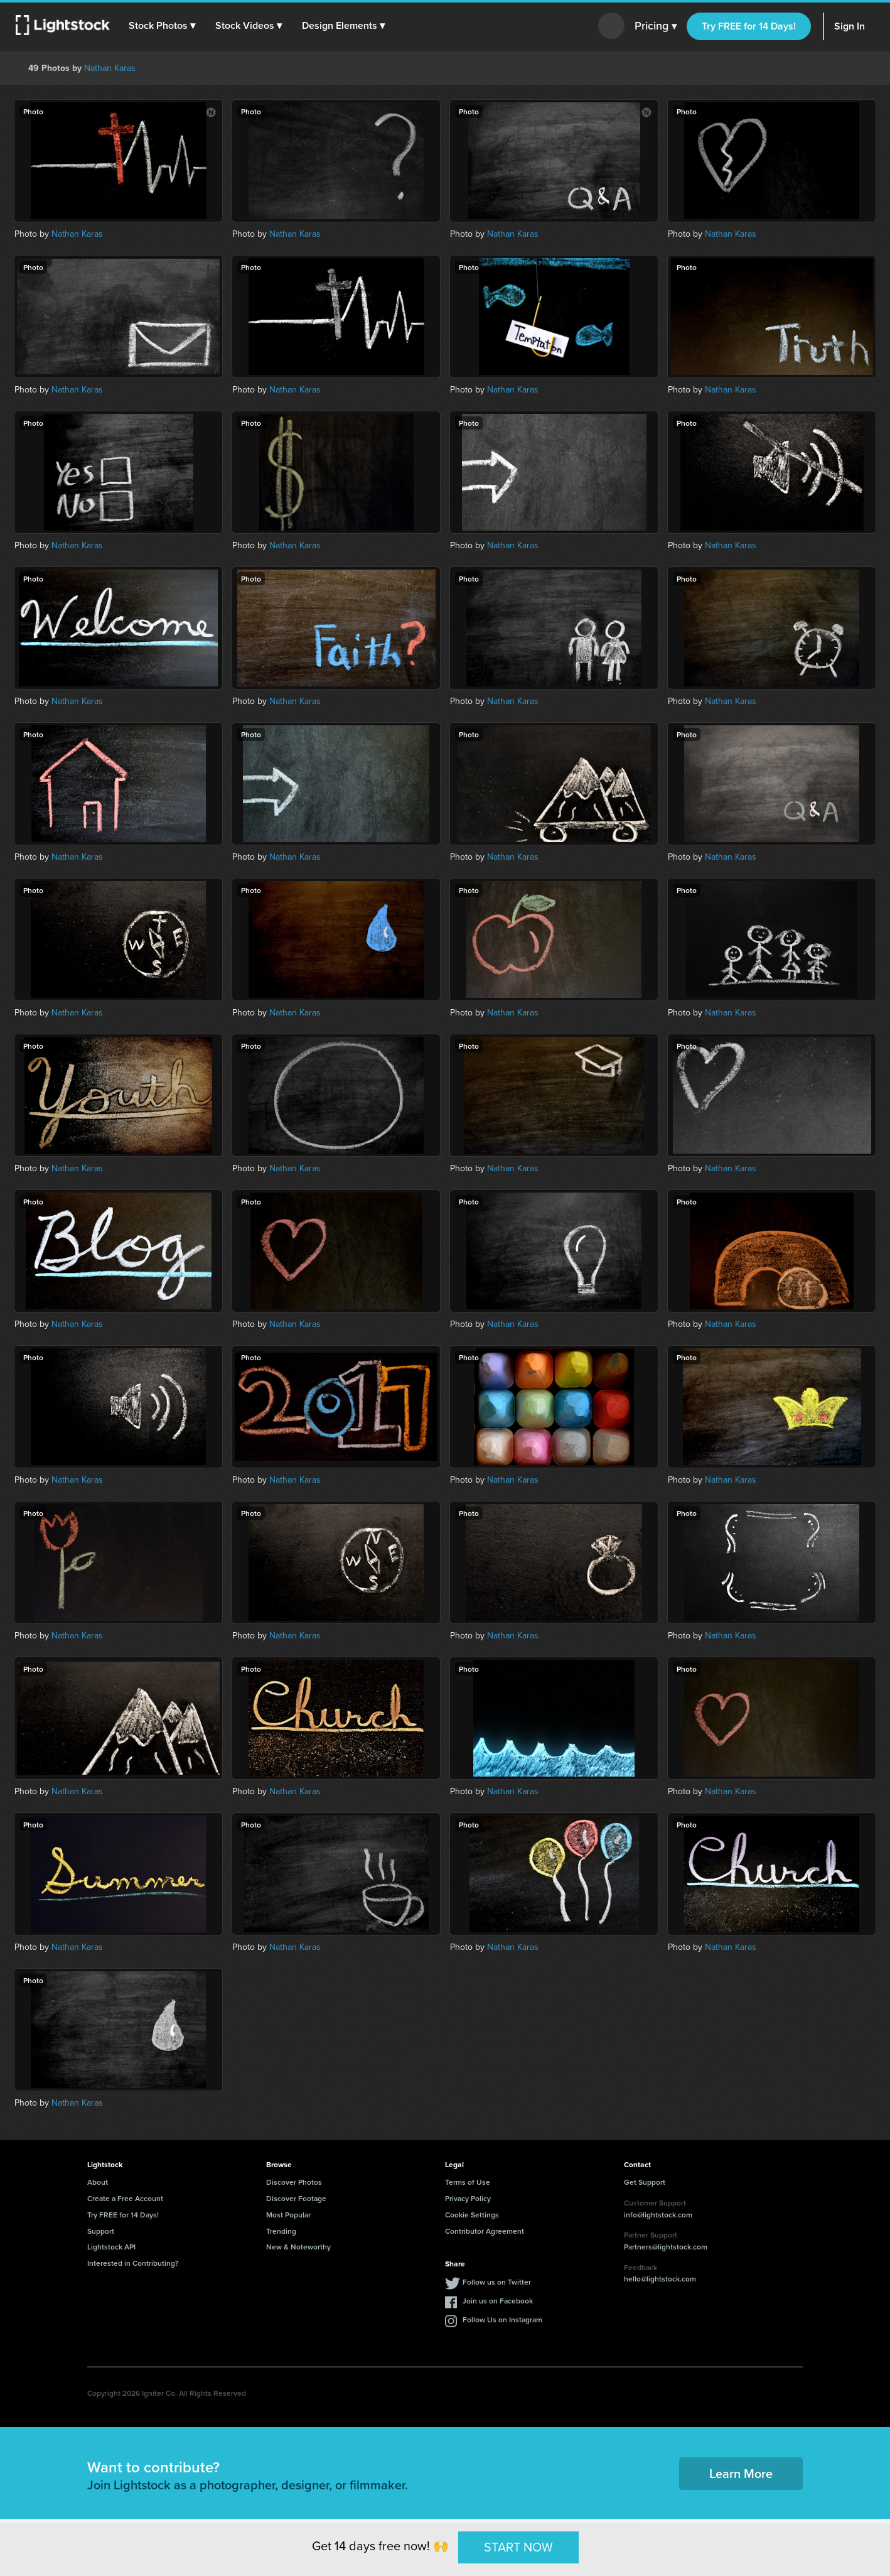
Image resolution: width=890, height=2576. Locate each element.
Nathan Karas (110, 68)
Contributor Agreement (484, 2231)
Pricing (656, 26)
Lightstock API (111, 2246)
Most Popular (288, 2214)
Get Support (644, 2182)
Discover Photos (294, 2182)
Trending (281, 2231)
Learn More (741, 2473)
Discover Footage (296, 2198)
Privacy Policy (468, 2198)
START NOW (518, 2547)
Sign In (849, 26)
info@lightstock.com (658, 2214)
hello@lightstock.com (660, 2278)
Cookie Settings (472, 2214)
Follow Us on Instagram (502, 2319)
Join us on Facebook (498, 2300)
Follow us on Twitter (497, 2281)
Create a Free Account (125, 2198)
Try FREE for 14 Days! (749, 26)
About (97, 2182)
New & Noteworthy (298, 2246)
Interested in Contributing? (133, 2263)
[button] (162, 26)
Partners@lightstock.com (665, 2246)
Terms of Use (467, 2182)
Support (100, 2231)
